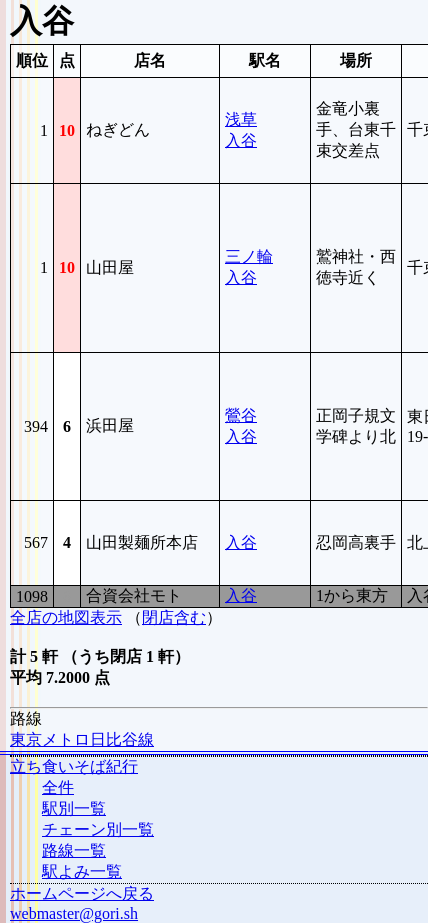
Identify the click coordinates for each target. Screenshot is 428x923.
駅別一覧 (74, 808)
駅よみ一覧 (82, 871)
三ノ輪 (249, 256)
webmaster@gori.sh (74, 913)
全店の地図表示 (66, 617)
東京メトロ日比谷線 (82, 739)
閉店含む (174, 617)
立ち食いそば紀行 (74, 766)
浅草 (241, 119)
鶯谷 (241, 415)
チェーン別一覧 (98, 829)
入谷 (241, 140)
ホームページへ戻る (82, 893)
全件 (58, 787)
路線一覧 (74, 850)
